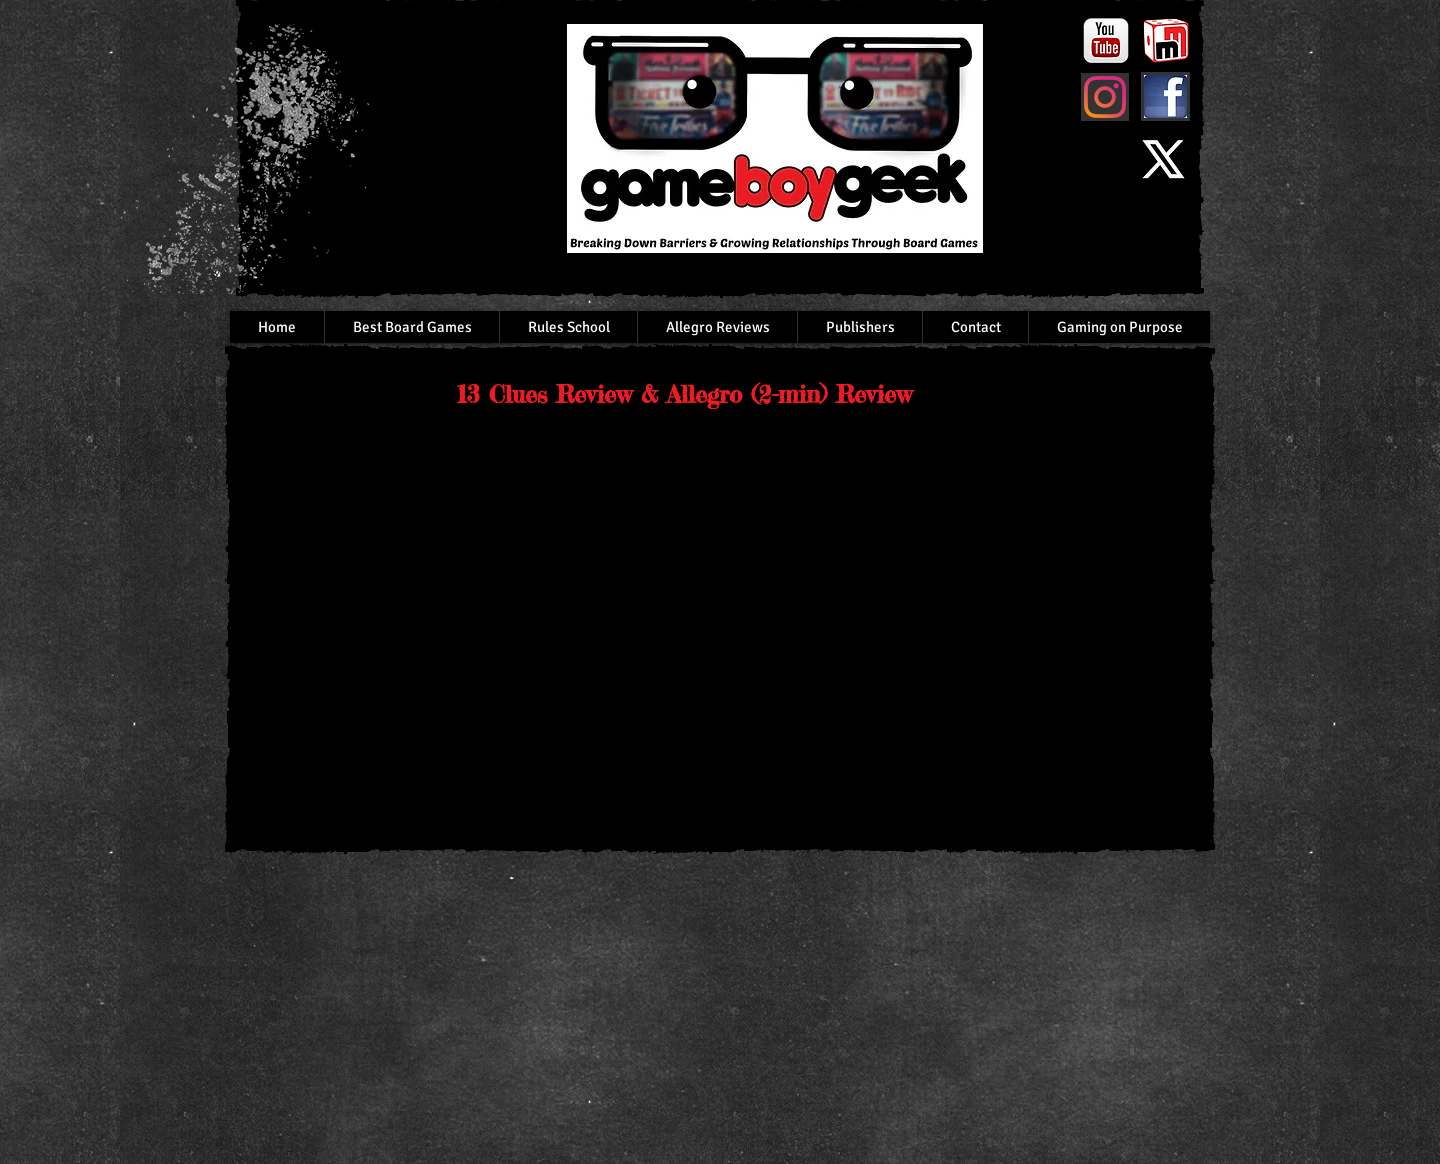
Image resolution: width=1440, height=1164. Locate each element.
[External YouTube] (467, 623)
